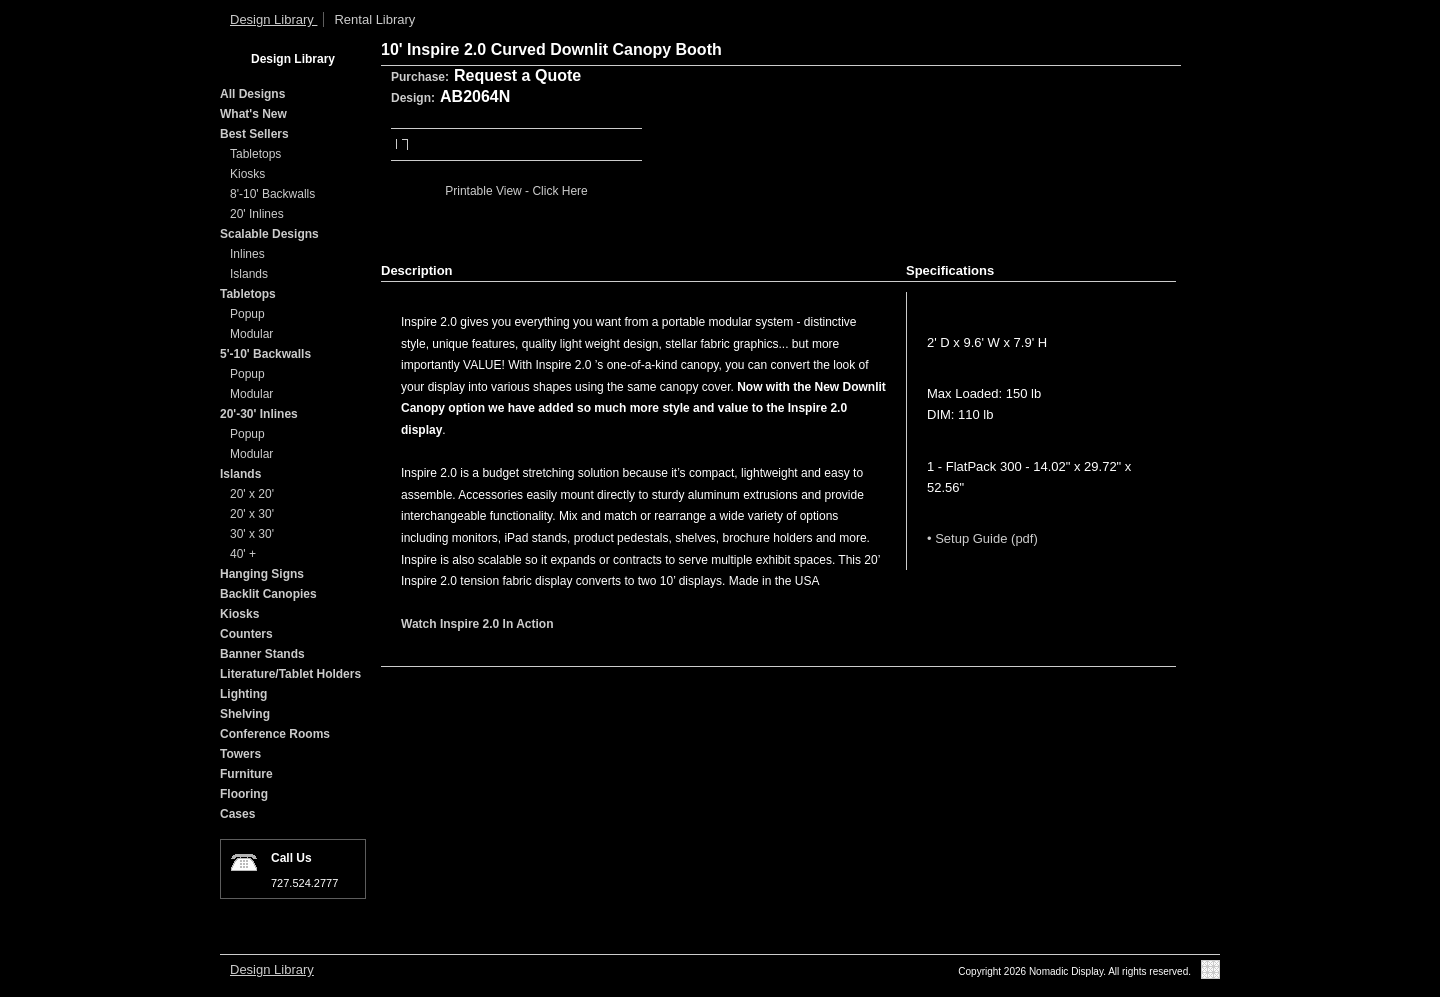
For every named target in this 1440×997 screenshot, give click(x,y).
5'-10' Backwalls (265, 354)
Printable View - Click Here (516, 191)
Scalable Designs (269, 234)
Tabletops (255, 154)
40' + (243, 554)
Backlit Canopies (268, 594)
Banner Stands (262, 654)
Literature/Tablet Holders (290, 674)
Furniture (246, 774)
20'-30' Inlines (259, 414)
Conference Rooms (275, 734)
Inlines (247, 254)
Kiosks (247, 174)
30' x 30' (252, 534)
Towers (240, 754)
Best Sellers (254, 134)
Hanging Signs (262, 574)
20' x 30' (252, 514)
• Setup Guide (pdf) (982, 538)
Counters (246, 634)
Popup (247, 314)
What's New (253, 114)
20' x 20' (252, 494)
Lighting (243, 694)
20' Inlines (257, 214)
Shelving (245, 714)
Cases (237, 814)
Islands (249, 274)
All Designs (252, 94)
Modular (251, 334)
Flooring (244, 794)
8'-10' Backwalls (272, 194)
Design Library (273, 19)
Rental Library (374, 19)
